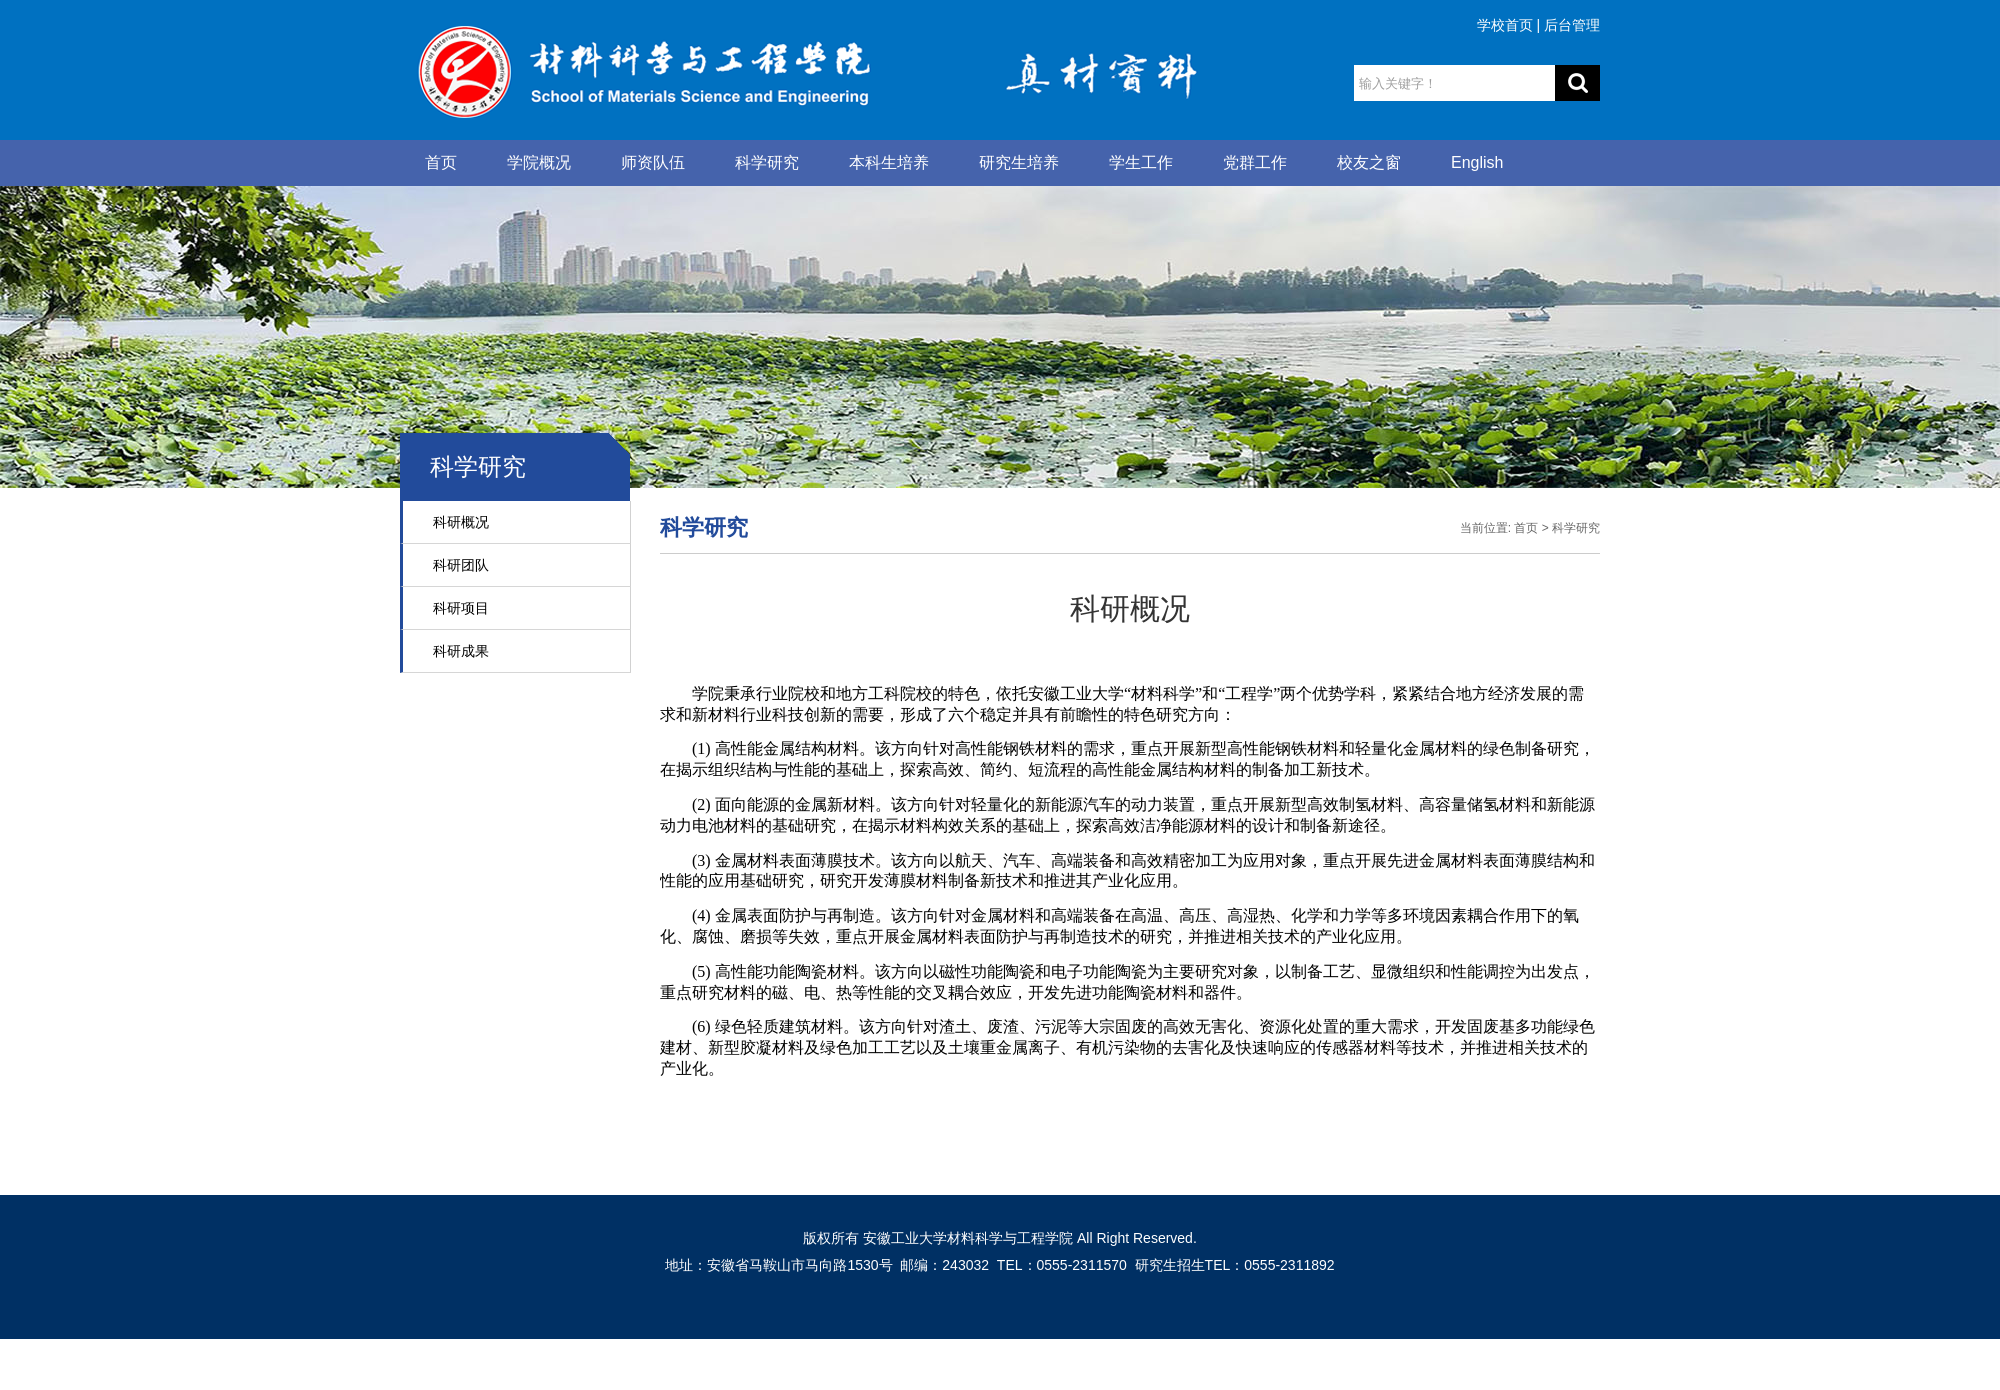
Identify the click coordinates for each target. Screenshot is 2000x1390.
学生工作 (1141, 162)
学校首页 (1505, 25)
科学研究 (767, 162)
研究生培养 (1019, 162)
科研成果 (461, 651)
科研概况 (461, 522)
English (1477, 162)
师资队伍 (653, 162)
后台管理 (1572, 25)
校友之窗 (1369, 162)
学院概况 (539, 162)
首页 (441, 162)
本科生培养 (889, 162)
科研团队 (461, 565)
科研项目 (461, 608)
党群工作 (1255, 162)
